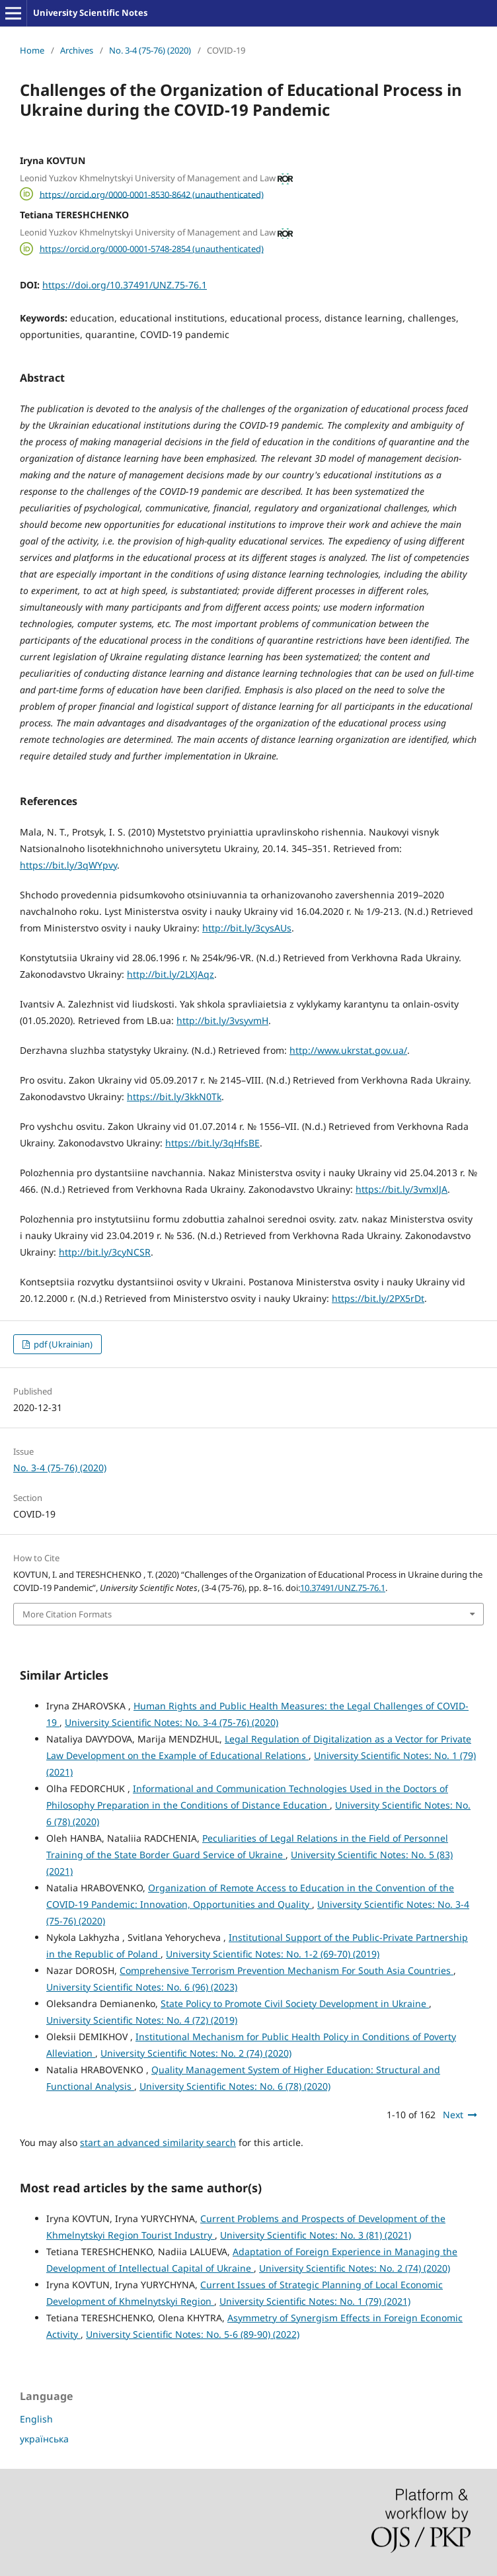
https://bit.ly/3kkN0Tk (174, 1096)
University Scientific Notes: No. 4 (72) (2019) (141, 2020)
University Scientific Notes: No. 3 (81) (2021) (315, 2235)
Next (453, 2114)
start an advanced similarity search (158, 2142)
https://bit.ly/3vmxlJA (401, 1189)
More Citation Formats (67, 1614)
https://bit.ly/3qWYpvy (68, 865)
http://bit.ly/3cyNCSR (105, 1252)
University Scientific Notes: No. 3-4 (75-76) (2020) (171, 1722)
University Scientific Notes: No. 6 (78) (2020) (234, 2086)
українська (44, 2438)
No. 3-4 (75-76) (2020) (150, 50)
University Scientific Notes (90, 13)
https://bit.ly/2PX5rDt (378, 1298)
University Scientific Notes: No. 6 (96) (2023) (141, 1987)
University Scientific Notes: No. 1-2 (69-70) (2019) (272, 1954)
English (36, 2419)
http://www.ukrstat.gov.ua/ (348, 1050)
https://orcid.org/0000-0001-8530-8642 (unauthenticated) (152, 194)
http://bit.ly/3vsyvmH (222, 1020)
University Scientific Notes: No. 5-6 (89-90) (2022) (192, 2334)
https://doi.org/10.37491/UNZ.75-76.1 (124, 285)
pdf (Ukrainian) (62, 1344)
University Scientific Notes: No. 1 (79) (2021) (314, 2301)
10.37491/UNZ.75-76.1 (342, 1588)
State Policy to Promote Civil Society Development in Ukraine (295, 2003)
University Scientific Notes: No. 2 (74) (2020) (195, 2053)
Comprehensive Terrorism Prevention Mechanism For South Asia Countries (286, 1970)
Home (32, 50)
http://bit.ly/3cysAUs (246, 928)
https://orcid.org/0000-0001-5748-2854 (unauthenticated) (152, 249)
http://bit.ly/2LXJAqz (170, 974)
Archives (76, 50)
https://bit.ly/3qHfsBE (212, 1143)
